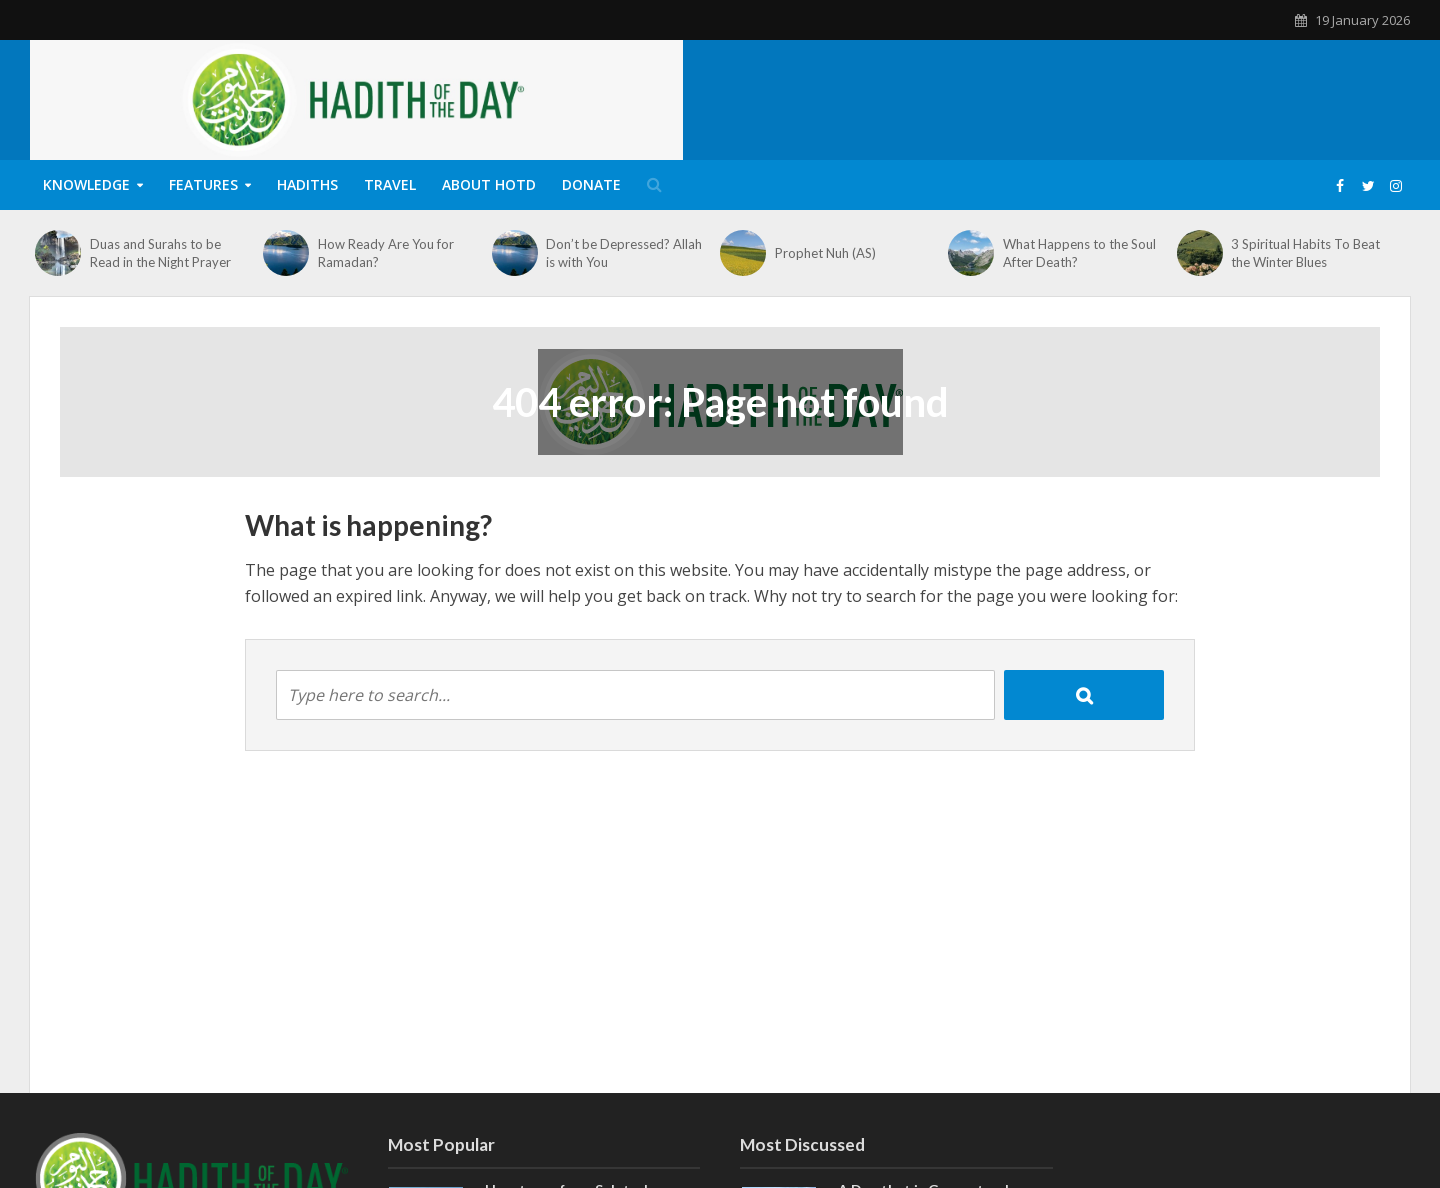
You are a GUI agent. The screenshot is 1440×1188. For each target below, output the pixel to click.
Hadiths (307, 184)
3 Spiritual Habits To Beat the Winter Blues (1305, 253)
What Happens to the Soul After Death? (1079, 253)
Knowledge (86, 184)
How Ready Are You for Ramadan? (386, 253)
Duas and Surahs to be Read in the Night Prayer (160, 253)
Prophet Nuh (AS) (825, 253)
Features (203, 184)
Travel (390, 184)
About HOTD (489, 184)
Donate (591, 184)
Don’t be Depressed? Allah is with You (624, 253)
